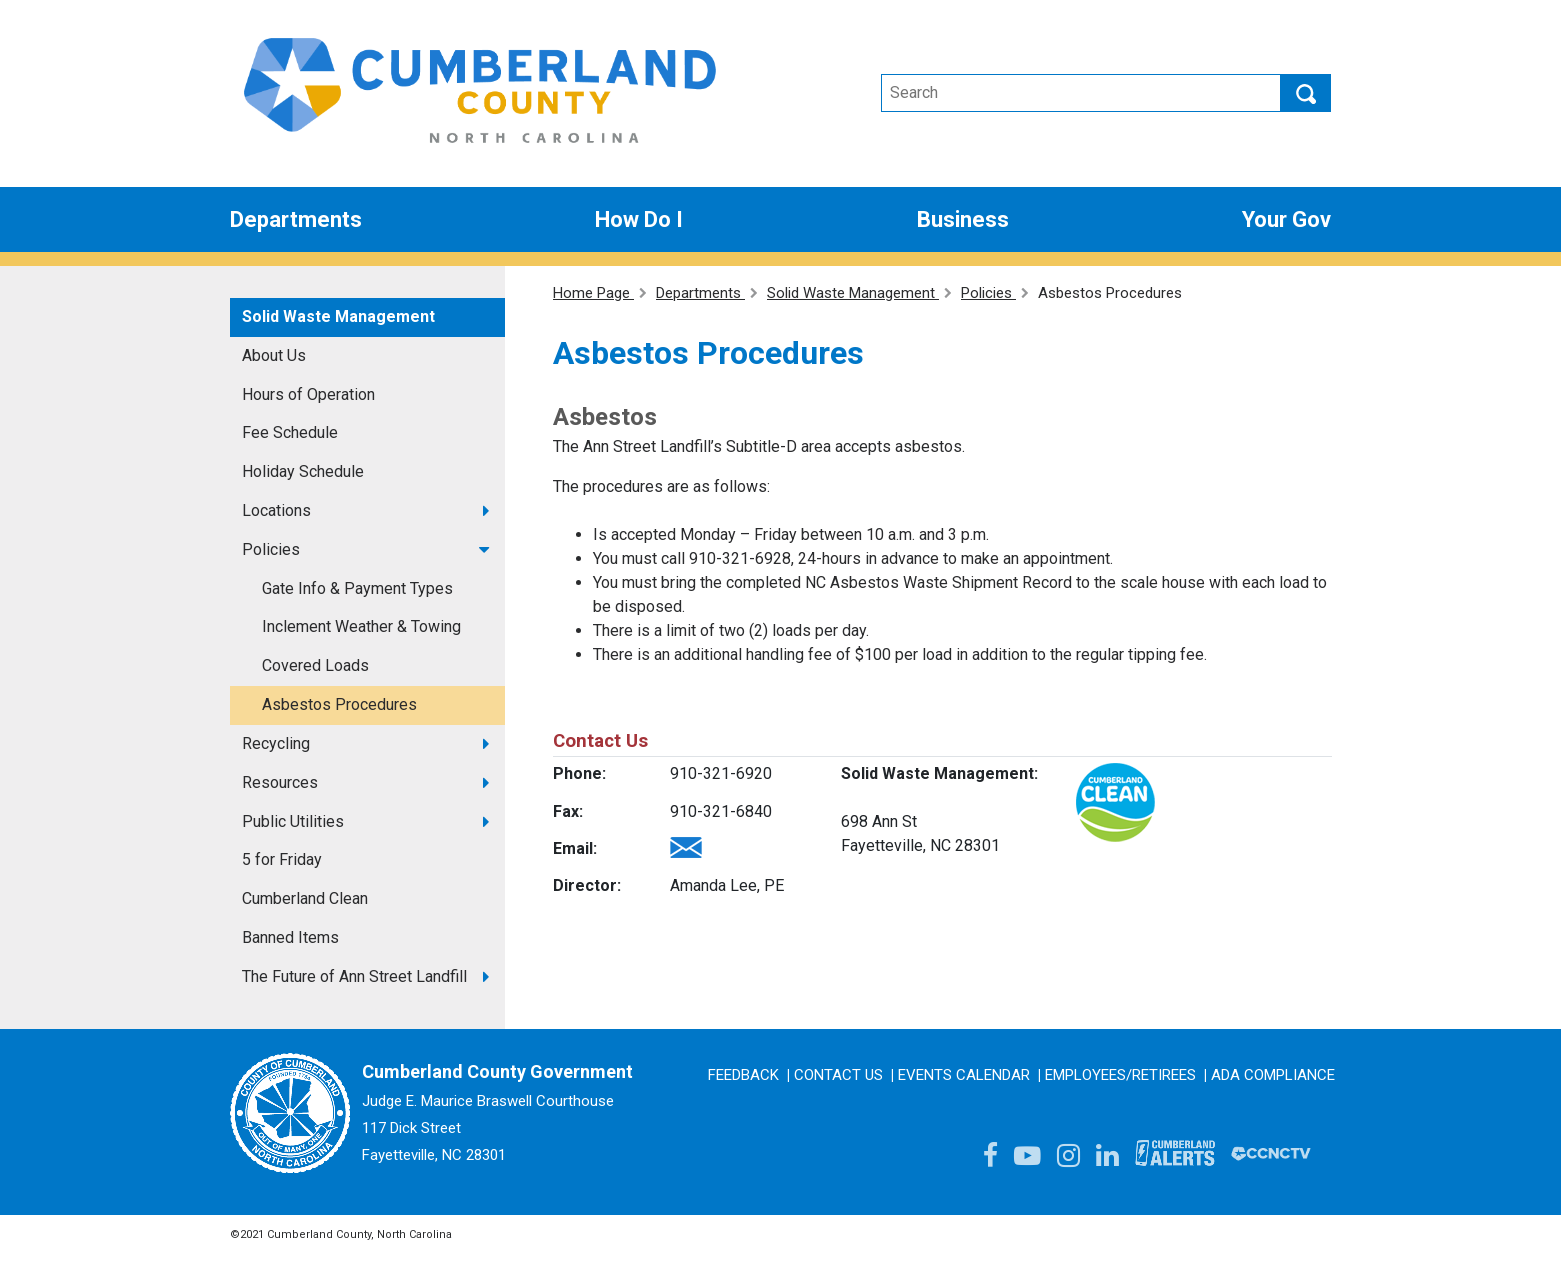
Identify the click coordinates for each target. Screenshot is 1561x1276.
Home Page (593, 293)
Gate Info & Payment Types (357, 588)
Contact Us (838, 1075)
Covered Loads (315, 665)
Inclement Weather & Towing (361, 626)
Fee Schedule (290, 432)
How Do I (639, 219)
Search (1306, 93)
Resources (280, 782)
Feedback (743, 1075)
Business (963, 219)
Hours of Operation (308, 394)
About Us (274, 355)
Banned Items (290, 937)
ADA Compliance (1273, 1075)
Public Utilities (293, 821)
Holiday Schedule (303, 471)
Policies (271, 549)
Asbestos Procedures (339, 704)
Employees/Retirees (1120, 1075)
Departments (296, 219)
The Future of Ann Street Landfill (354, 976)
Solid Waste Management (338, 316)
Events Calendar (964, 1075)
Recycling (276, 743)
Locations (276, 510)
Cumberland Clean (305, 898)
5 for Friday (282, 859)
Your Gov (1286, 219)
